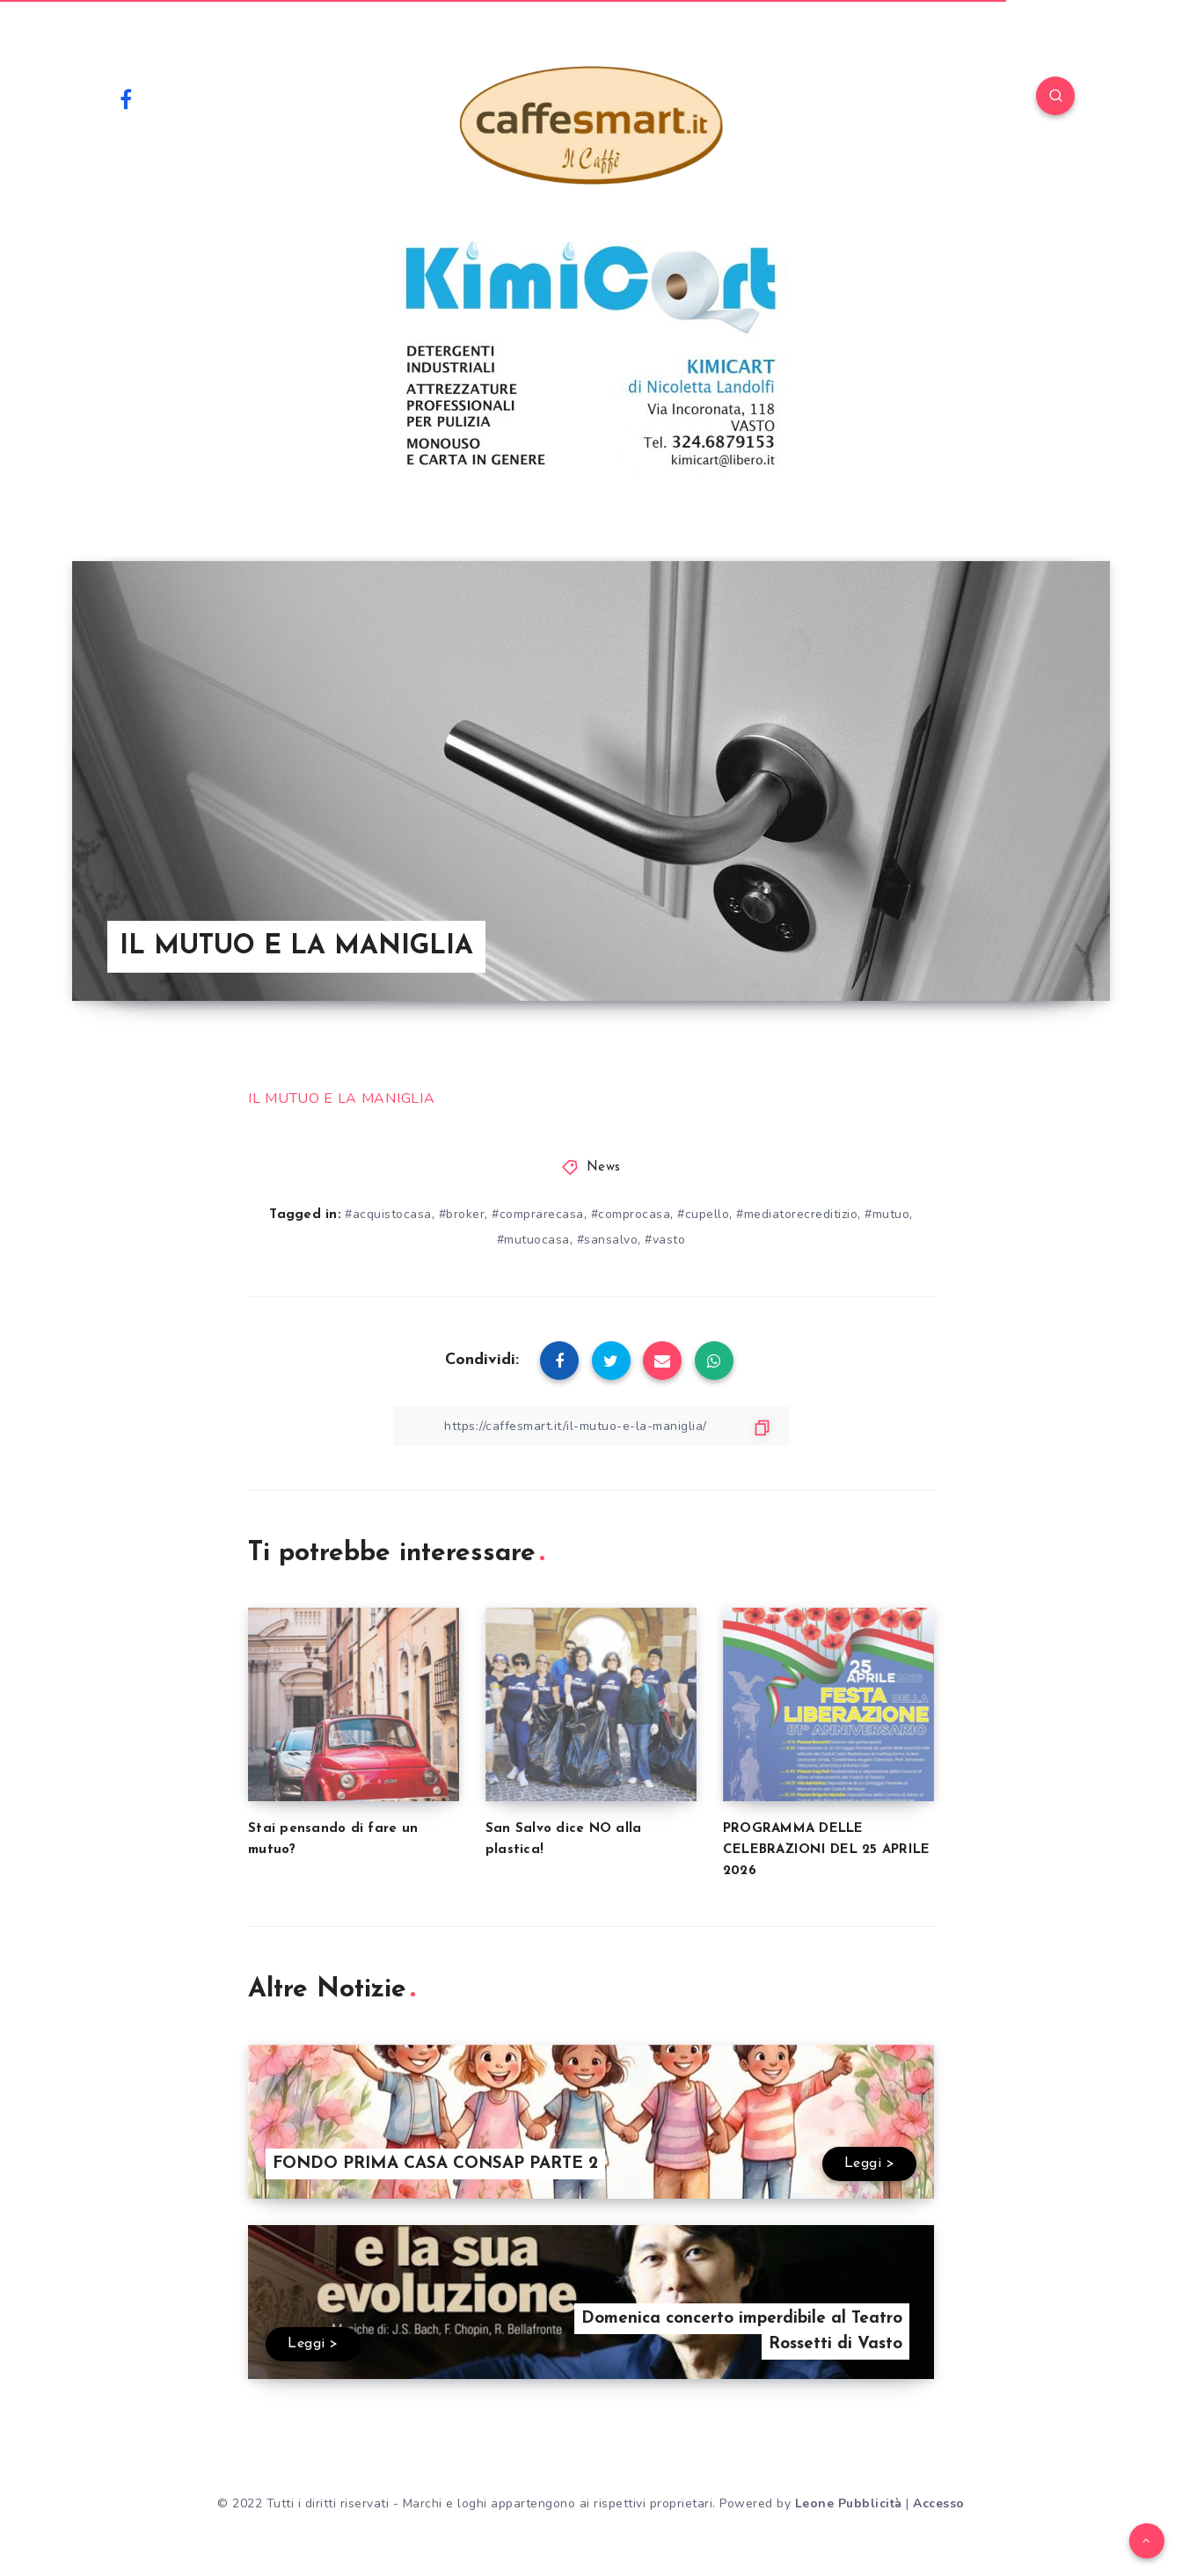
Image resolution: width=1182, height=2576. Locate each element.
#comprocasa (631, 1214)
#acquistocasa (388, 1214)
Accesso (939, 2503)
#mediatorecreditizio (796, 1214)
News (604, 1167)
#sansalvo (607, 1239)
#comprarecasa (538, 1214)
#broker (462, 1214)
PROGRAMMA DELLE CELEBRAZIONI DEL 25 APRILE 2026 (826, 1850)
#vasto (665, 1239)
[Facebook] (125, 98)
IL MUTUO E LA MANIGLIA (341, 1098)
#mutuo (887, 1214)
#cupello (703, 1214)
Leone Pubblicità (848, 2503)
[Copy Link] (591, 1426)
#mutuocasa (533, 1239)
